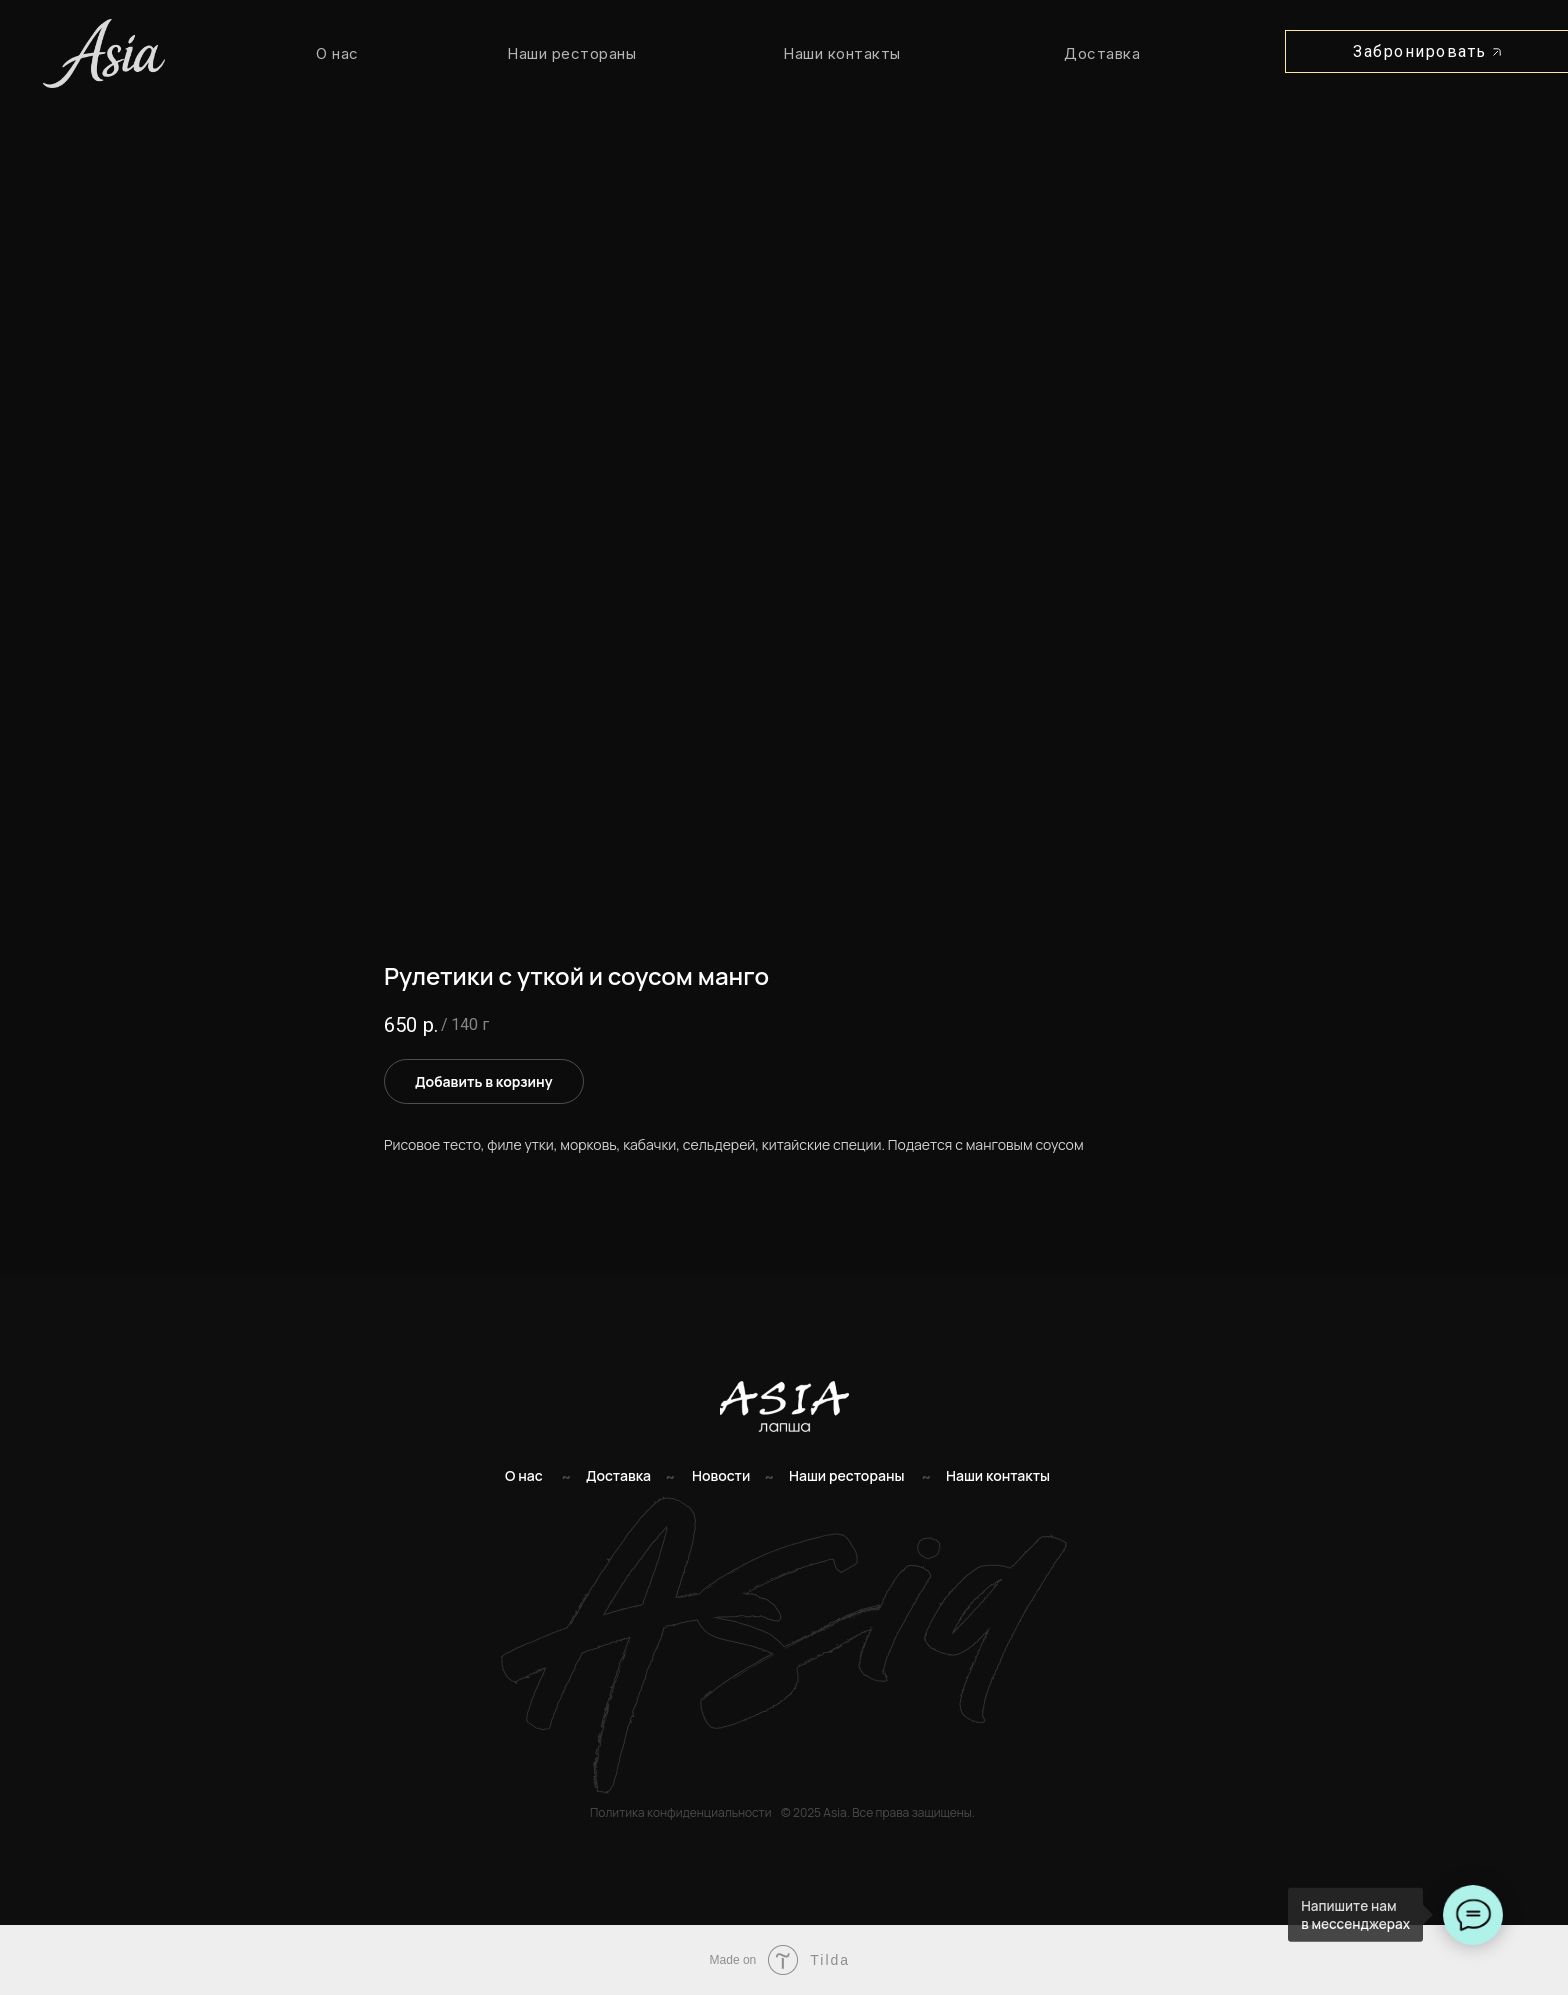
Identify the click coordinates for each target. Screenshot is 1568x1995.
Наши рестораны (571, 53)
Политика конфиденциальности (680, 1812)
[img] (784, 1406)
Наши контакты (842, 53)
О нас (337, 53)
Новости (721, 1475)
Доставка (1102, 53)
